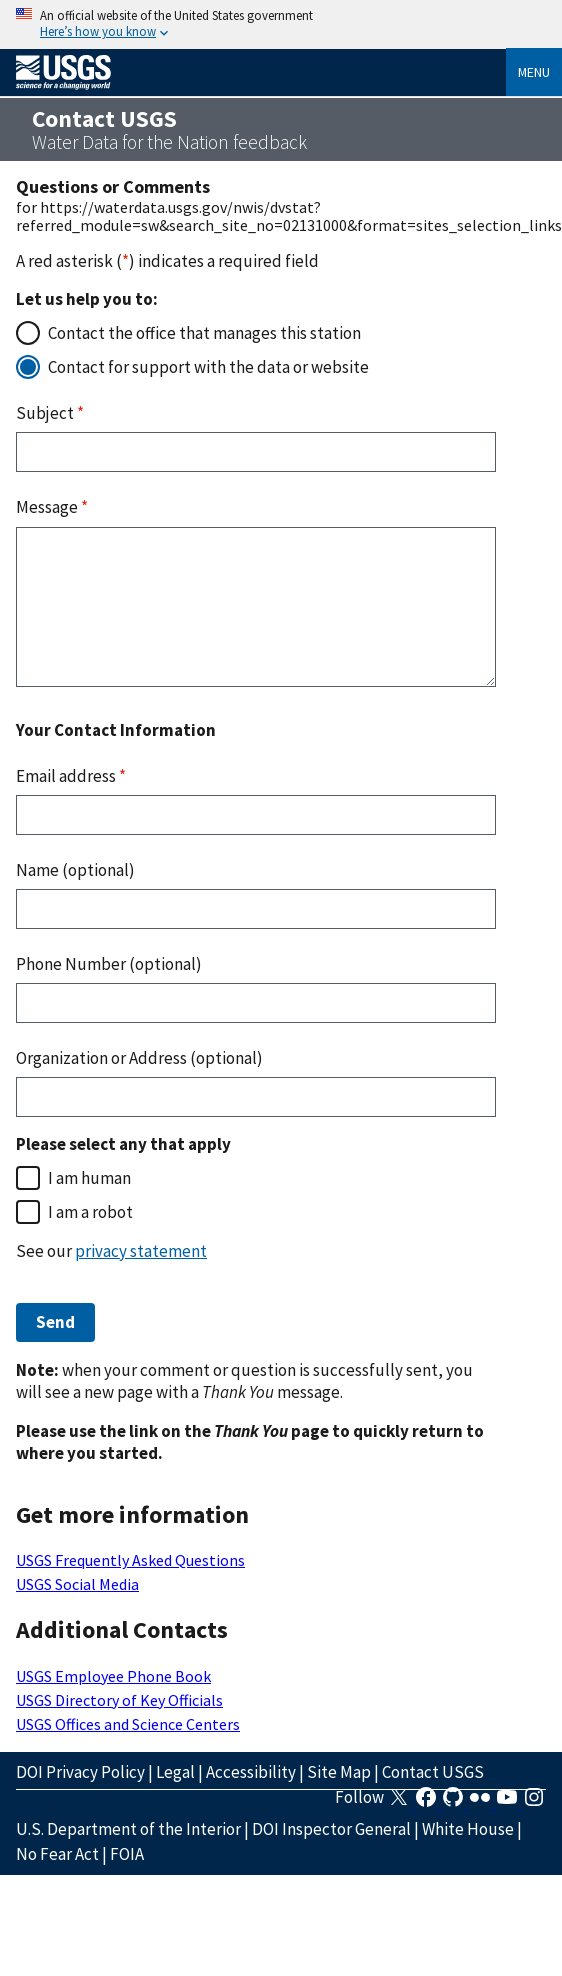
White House (468, 1829)
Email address (71, 776)
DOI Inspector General (331, 1829)
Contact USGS (433, 1772)
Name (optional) (75, 870)
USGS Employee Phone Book (113, 1676)
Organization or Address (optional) (139, 1058)
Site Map (339, 1772)
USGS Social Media (77, 1584)
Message (52, 507)
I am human (89, 1178)
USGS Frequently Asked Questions (130, 1560)
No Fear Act (57, 1854)
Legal (175, 1772)
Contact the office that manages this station (204, 333)
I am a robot (90, 1212)
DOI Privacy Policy (80, 1772)
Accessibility (251, 1772)
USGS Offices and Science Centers (128, 1724)
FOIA (127, 1854)
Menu (534, 72)
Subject (50, 413)
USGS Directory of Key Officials (119, 1700)
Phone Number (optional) (109, 964)
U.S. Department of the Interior (128, 1829)
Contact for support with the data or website (208, 367)
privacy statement (141, 1251)
